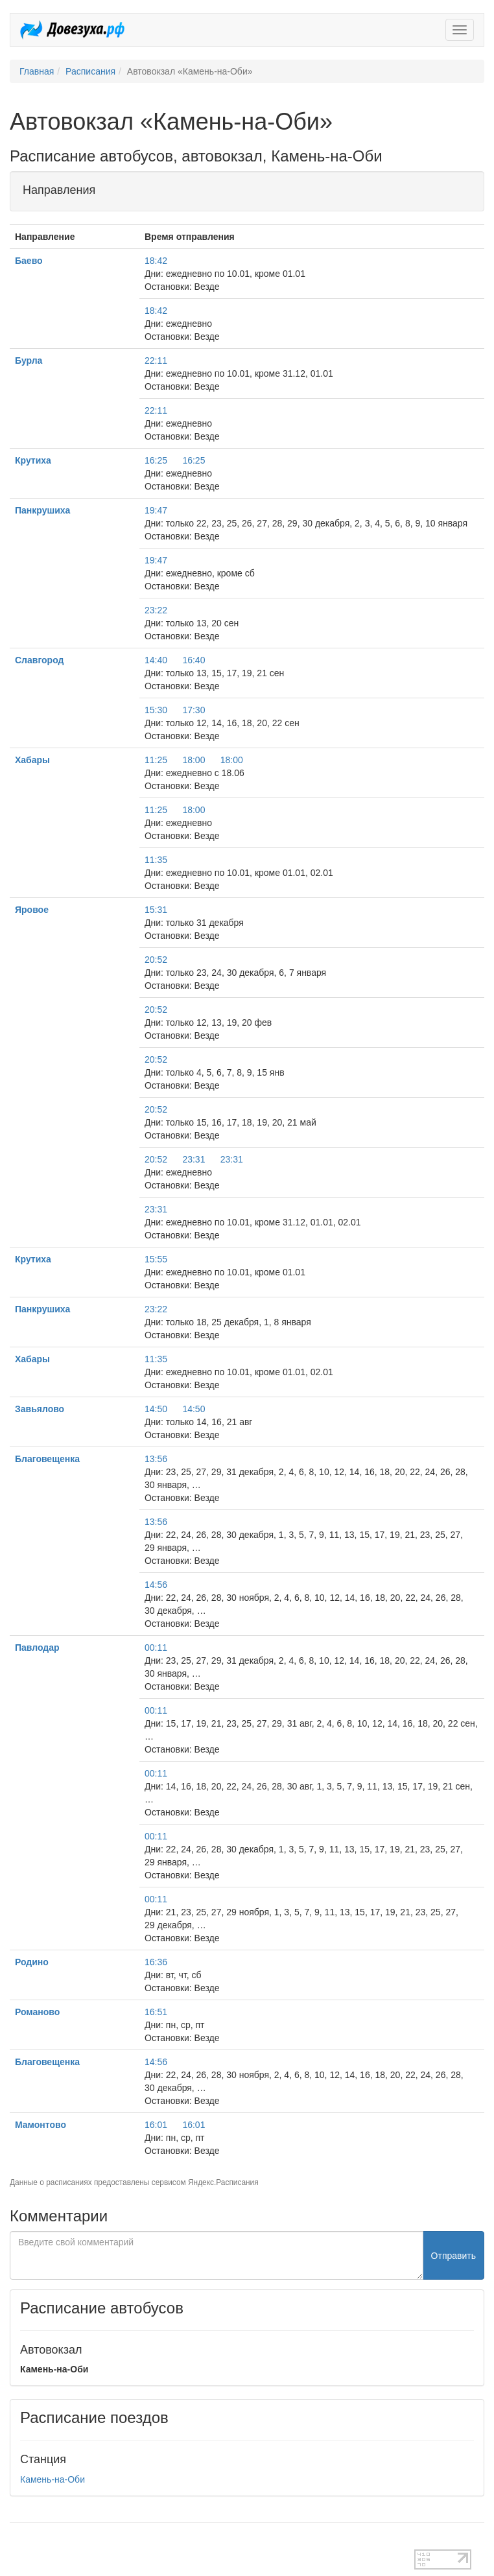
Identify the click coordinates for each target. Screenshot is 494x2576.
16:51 (156, 2012)
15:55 (156, 1259)
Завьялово (39, 1409)
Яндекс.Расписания (223, 2182)
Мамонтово (40, 2125)
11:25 (156, 760)
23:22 (156, 610)
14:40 (156, 660)
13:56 (156, 1459)
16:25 (156, 460)
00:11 (156, 1647)
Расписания (90, 71)
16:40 (193, 660)
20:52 (156, 959)
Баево (29, 260)
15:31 (156, 909)
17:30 (193, 710)
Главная (36, 71)
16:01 (156, 2125)
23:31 (193, 1159)
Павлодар (37, 1647)
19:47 (156, 510)
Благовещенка (47, 1459)
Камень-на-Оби (52, 2479)
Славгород (39, 660)
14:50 (156, 1409)
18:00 (193, 760)
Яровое (32, 909)
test (17, 2543)
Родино (32, 1962)
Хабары (32, 760)
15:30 (156, 710)
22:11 (156, 360)
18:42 (156, 260)
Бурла (28, 360)
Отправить (453, 2256)
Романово (37, 2012)
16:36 (156, 1962)
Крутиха (33, 460)
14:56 (156, 1584)
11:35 (156, 860)
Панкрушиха (42, 510)
